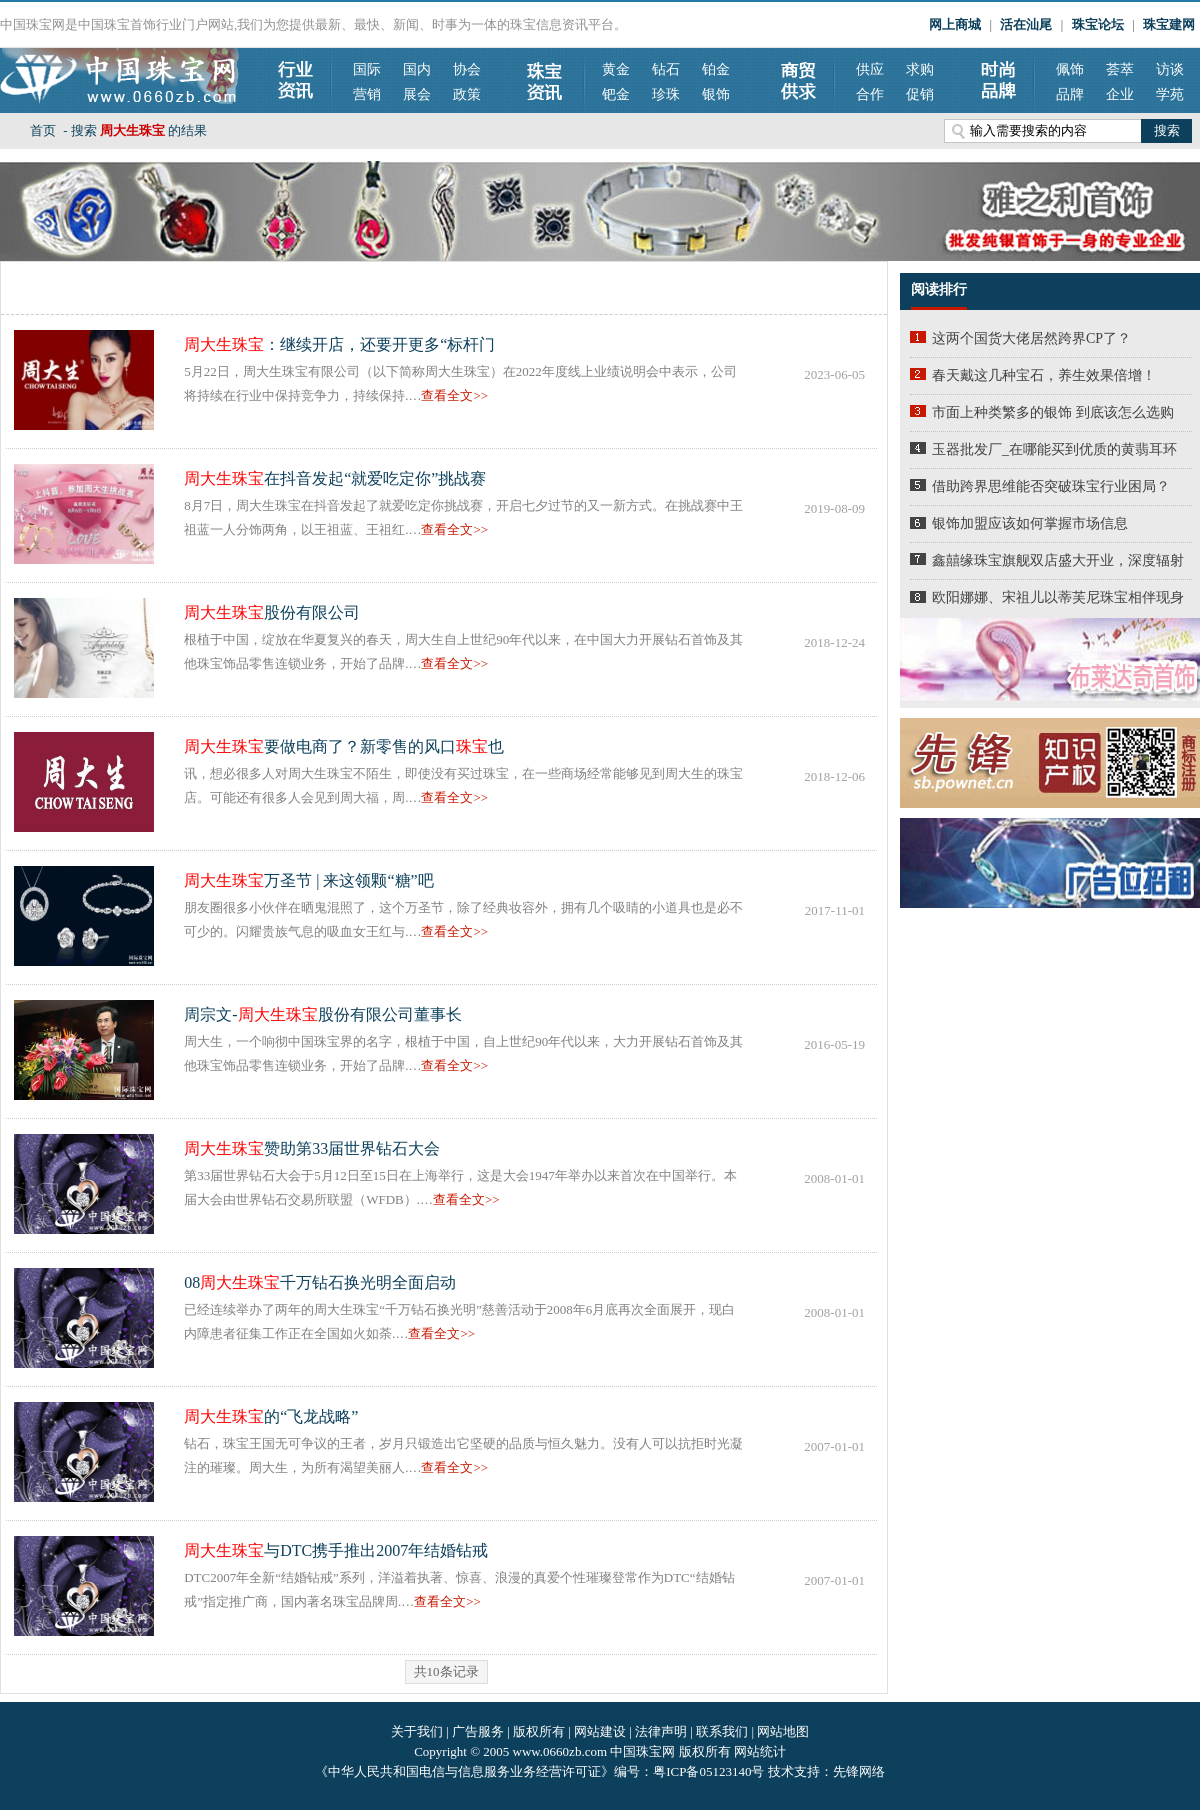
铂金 (716, 69)
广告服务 (478, 1731)
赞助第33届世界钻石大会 (312, 1148)
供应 (870, 69)
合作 (870, 94)
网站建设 (600, 1731)
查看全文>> (454, 395)
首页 (43, 130)
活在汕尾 (1026, 24)
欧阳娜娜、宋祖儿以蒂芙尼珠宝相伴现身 (1058, 597)
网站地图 (783, 1731)
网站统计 (760, 1751)
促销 (920, 94)
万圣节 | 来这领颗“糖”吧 (308, 880)
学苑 (1170, 94)
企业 (1120, 94)
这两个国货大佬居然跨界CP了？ (1031, 338)
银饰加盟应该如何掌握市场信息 (1030, 523)
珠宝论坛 (1098, 24)
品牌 (1070, 94)
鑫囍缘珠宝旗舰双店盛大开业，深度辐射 (1058, 560)
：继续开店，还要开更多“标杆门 (339, 344)
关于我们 (417, 1731)
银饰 (716, 94)
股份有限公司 (272, 612)
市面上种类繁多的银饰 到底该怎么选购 (1053, 412)
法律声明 (661, 1731)
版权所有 (539, 1731)
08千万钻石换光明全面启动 (320, 1282)
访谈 (1170, 69)
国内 (417, 69)
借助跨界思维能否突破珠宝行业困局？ (1051, 486)
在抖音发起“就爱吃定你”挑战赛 (335, 478)
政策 (467, 94)
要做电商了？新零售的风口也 (344, 746)
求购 (920, 69)
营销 (367, 94)
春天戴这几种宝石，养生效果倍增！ (1044, 375)
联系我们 (722, 1731)
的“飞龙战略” (271, 1416)
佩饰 (1070, 69)
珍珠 (666, 94)
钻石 (666, 69)
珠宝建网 (1169, 24)
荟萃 (1120, 69)
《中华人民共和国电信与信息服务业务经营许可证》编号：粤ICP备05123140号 (541, 1771)
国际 (367, 69)
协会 (467, 69)
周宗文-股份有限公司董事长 (322, 1014)
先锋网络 (859, 1771)
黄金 (616, 69)
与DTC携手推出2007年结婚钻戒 (336, 1550)
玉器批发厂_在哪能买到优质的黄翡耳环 (1054, 449)
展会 (417, 94)
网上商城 (955, 24)
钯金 (616, 94)
